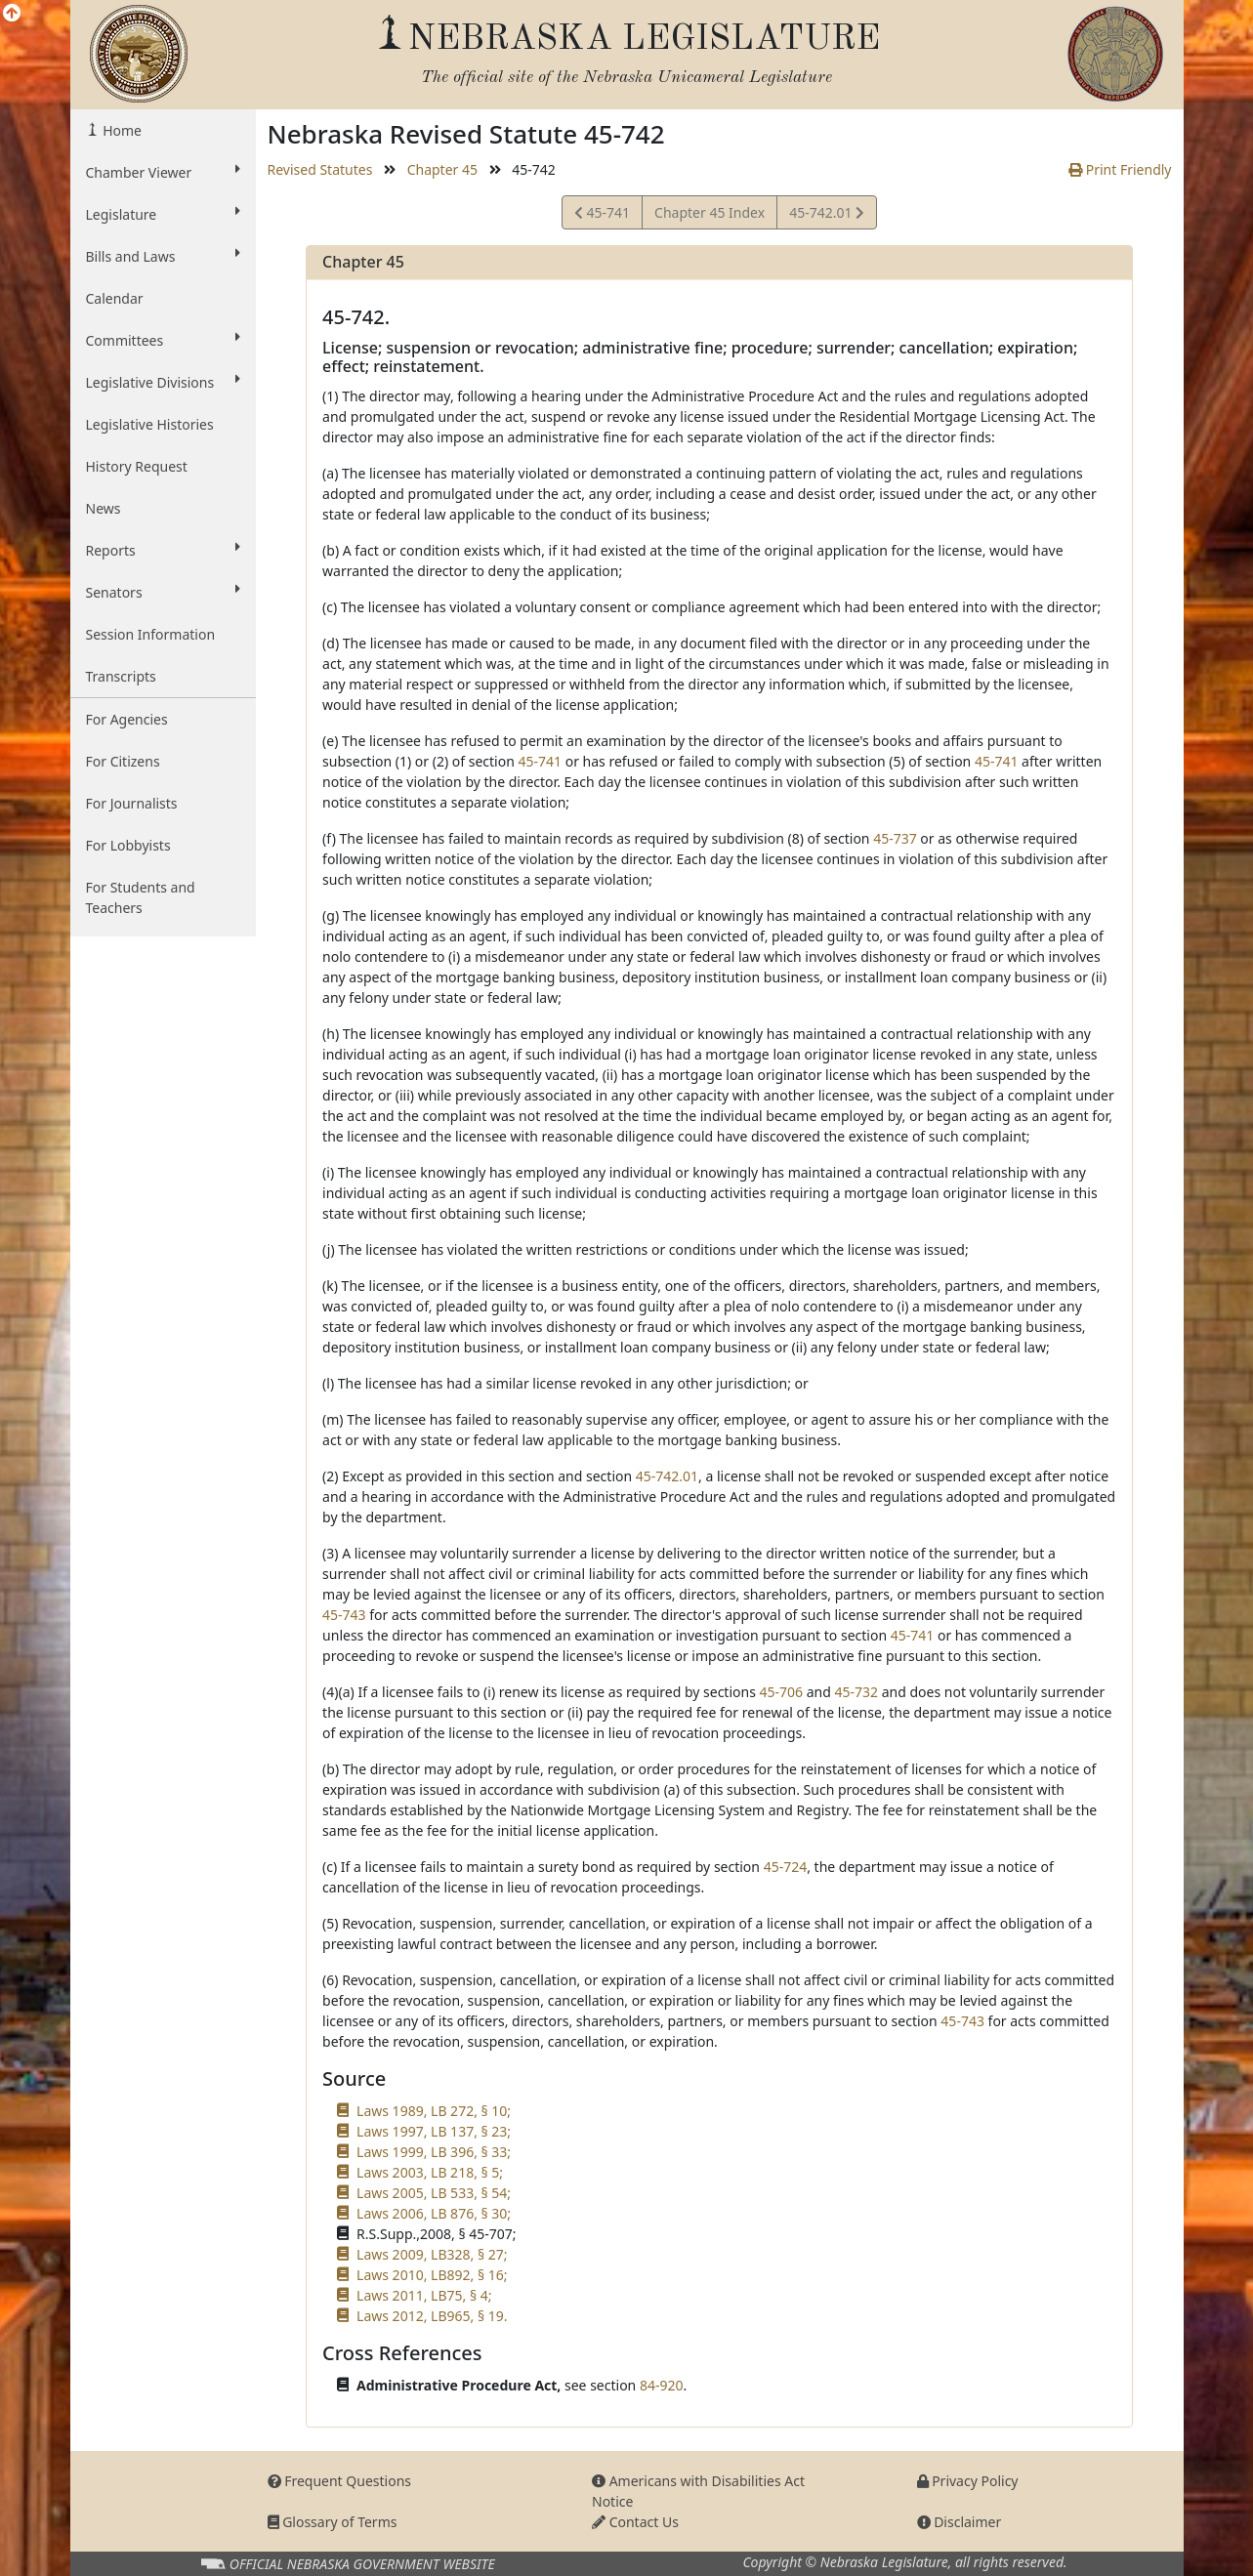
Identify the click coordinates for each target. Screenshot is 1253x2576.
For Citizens (123, 761)
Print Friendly (1119, 169)
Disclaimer (959, 2522)
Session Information (151, 634)
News (103, 508)
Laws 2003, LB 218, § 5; (429, 2172)
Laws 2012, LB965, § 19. (431, 2315)
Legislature (163, 214)
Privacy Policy (968, 2481)
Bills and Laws (163, 256)
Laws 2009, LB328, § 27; (431, 2254)
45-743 (344, 1614)
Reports (163, 550)
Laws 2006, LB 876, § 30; (433, 2213)
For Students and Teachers (140, 897)
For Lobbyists (128, 845)
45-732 (856, 1692)
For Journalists (132, 803)
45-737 (895, 838)
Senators (163, 592)
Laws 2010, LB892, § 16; (431, 2274)
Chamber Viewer (163, 172)
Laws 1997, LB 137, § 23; (433, 2131)
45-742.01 (826, 215)
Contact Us (635, 2522)
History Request (137, 466)
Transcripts (121, 676)
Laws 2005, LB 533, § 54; (433, 2192)
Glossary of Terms (332, 2522)
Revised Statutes (320, 169)
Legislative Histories (150, 424)
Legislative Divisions (163, 382)
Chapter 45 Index (709, 212)
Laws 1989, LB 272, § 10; (433, 2110)
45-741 (602, 215)
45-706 (782, 1692)
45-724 (786, 1866)
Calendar (115, 298)
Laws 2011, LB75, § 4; (423, 2295)
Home (121, 130)
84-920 (662, 2385)
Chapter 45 (442, 169)
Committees (163, 340)
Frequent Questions (340, 2481)
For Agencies (127, 719)
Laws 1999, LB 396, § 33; (433, 2151)
